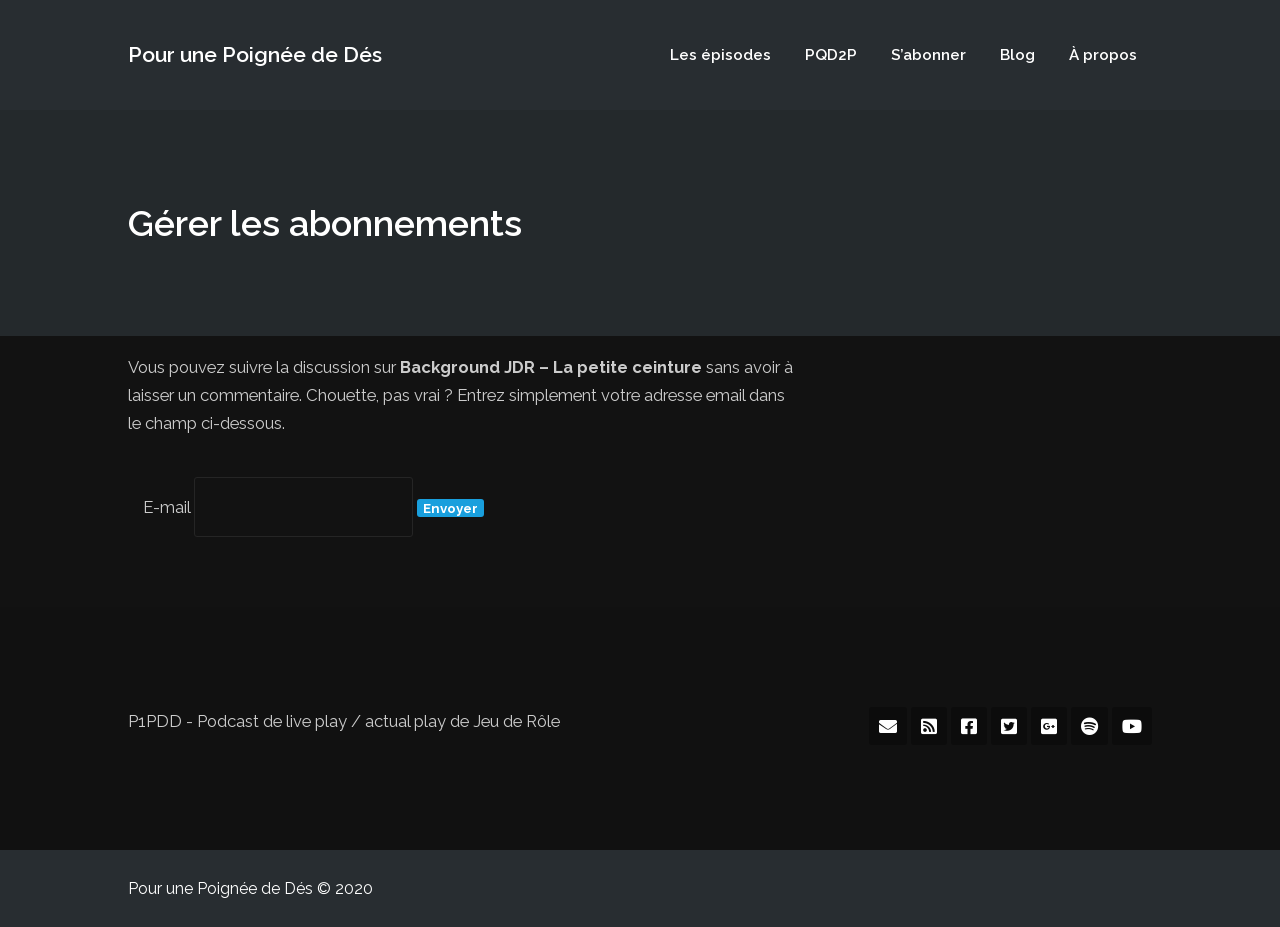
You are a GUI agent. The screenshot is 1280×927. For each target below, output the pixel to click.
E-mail (166, 507)
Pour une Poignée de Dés (255, 54)
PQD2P (831, 55)
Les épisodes (720, 55)
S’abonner (928, 55)
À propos (1103, 55)
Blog (1017, 55)
